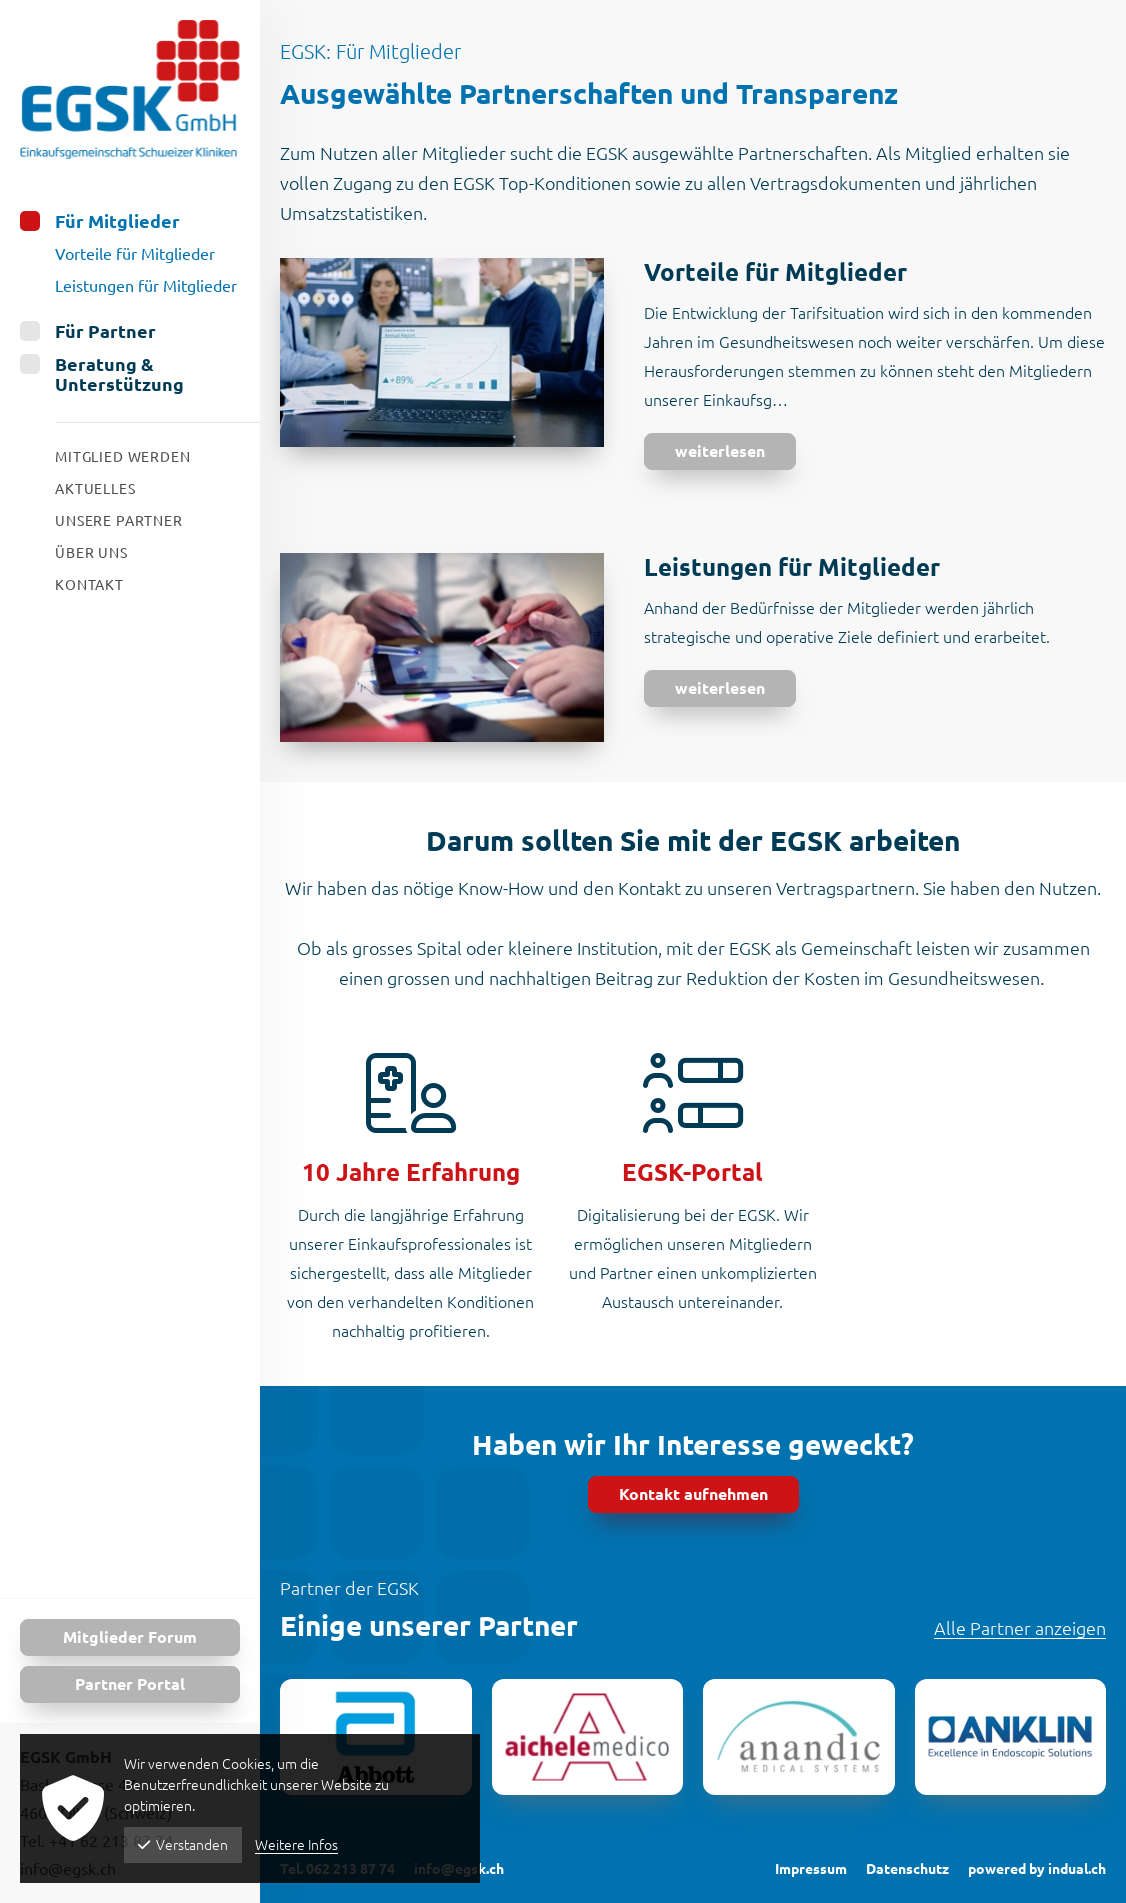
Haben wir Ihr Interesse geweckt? (693, 1444)
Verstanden (183, 1845)
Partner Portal (130, 1684)
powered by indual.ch (1037, 1869)
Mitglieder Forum (130, 1637)
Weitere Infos (296, 1845)
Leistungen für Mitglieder (792, 567)
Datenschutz (907, 1869)
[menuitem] (130, 253)
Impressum (811, 1869)
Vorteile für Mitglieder (775, 272)
